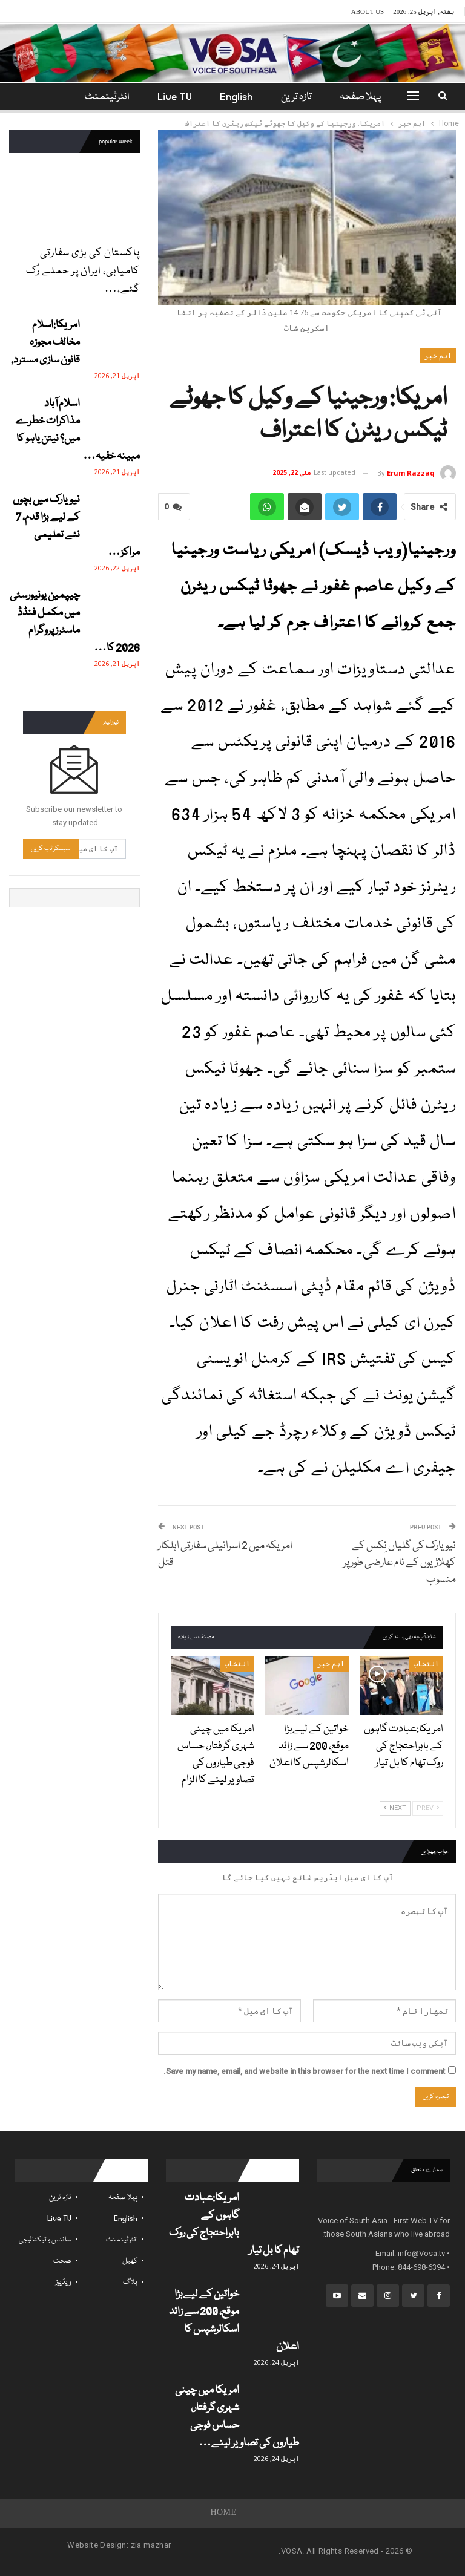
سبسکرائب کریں (51, 848)
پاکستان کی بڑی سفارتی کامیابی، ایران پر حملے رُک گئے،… (83, 271)
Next (395, 1808)
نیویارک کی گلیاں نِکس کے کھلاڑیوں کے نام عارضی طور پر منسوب (399, 1563)
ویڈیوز (63, 2282)
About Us (367, 11)
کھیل (129, 2261)
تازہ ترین (289, 97)
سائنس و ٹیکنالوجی (45, 2240)
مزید (107, 97)
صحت (62, 2261)
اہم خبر (438, 355)
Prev (428, 1808)
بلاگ (130, 2282)
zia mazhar (151, 2544)
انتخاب (426, 1663)
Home (224, 2513)
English (227, 97)
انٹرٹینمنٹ (121, 2240)
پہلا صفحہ (354, 97)
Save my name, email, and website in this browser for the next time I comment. (304, 2071)
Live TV (164, 97)
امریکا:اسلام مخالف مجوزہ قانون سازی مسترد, (45, 342)
